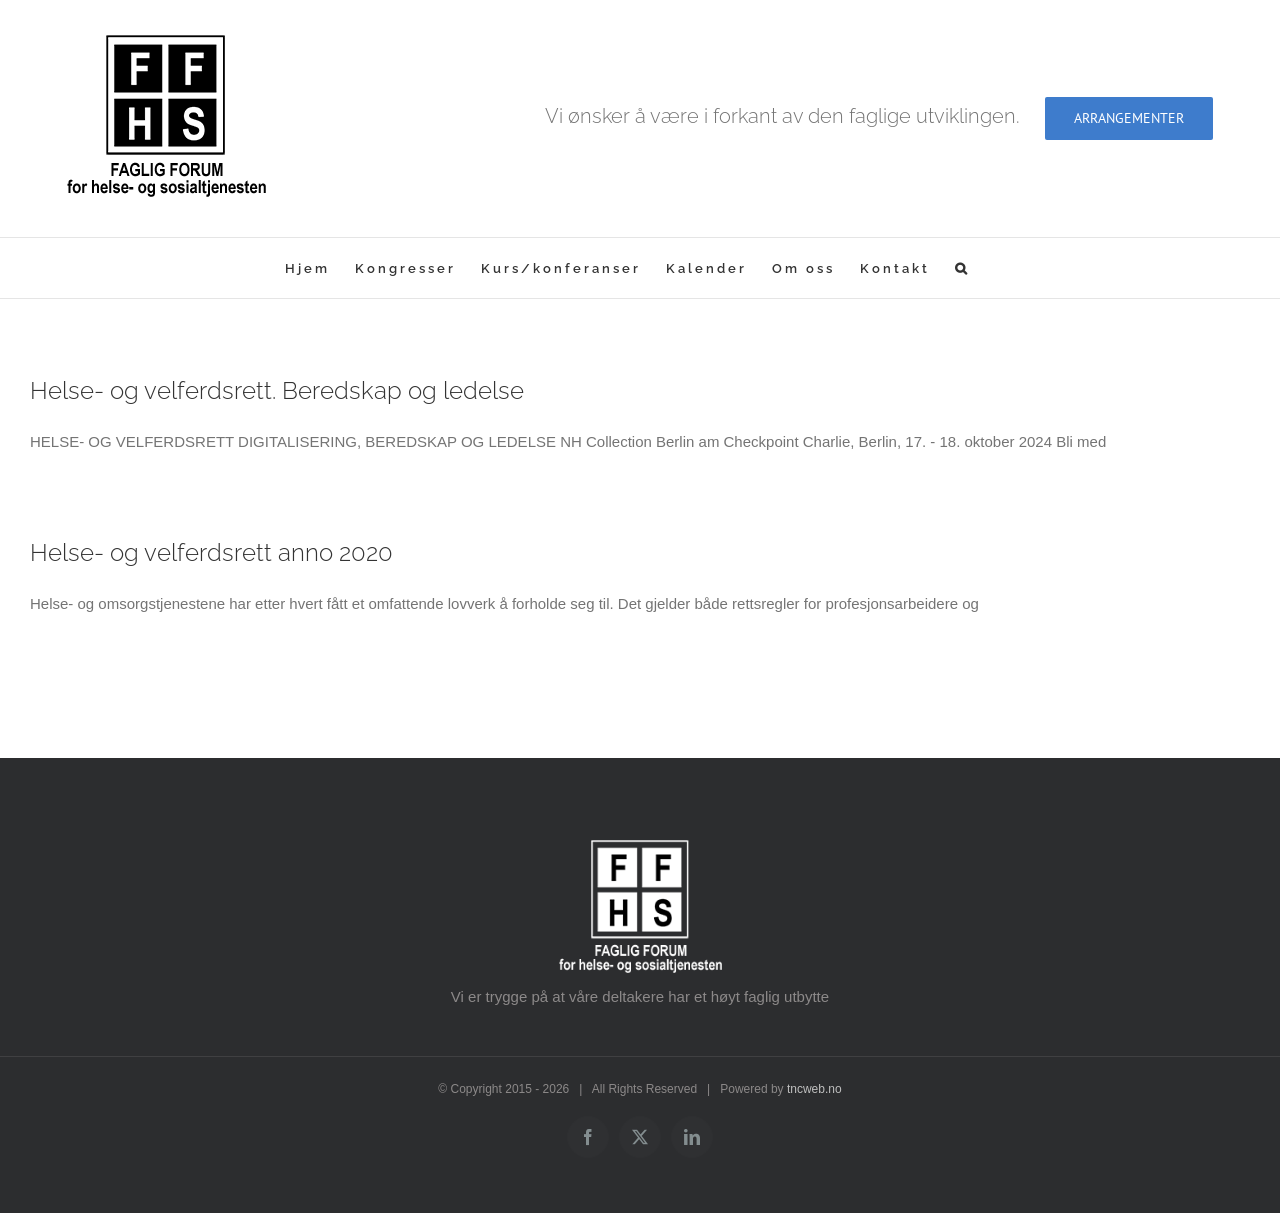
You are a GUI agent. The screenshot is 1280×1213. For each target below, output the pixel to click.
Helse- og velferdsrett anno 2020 (211, 552)
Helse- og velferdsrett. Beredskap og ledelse (277, 390)
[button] (962, 268)
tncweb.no (814, 1089)
